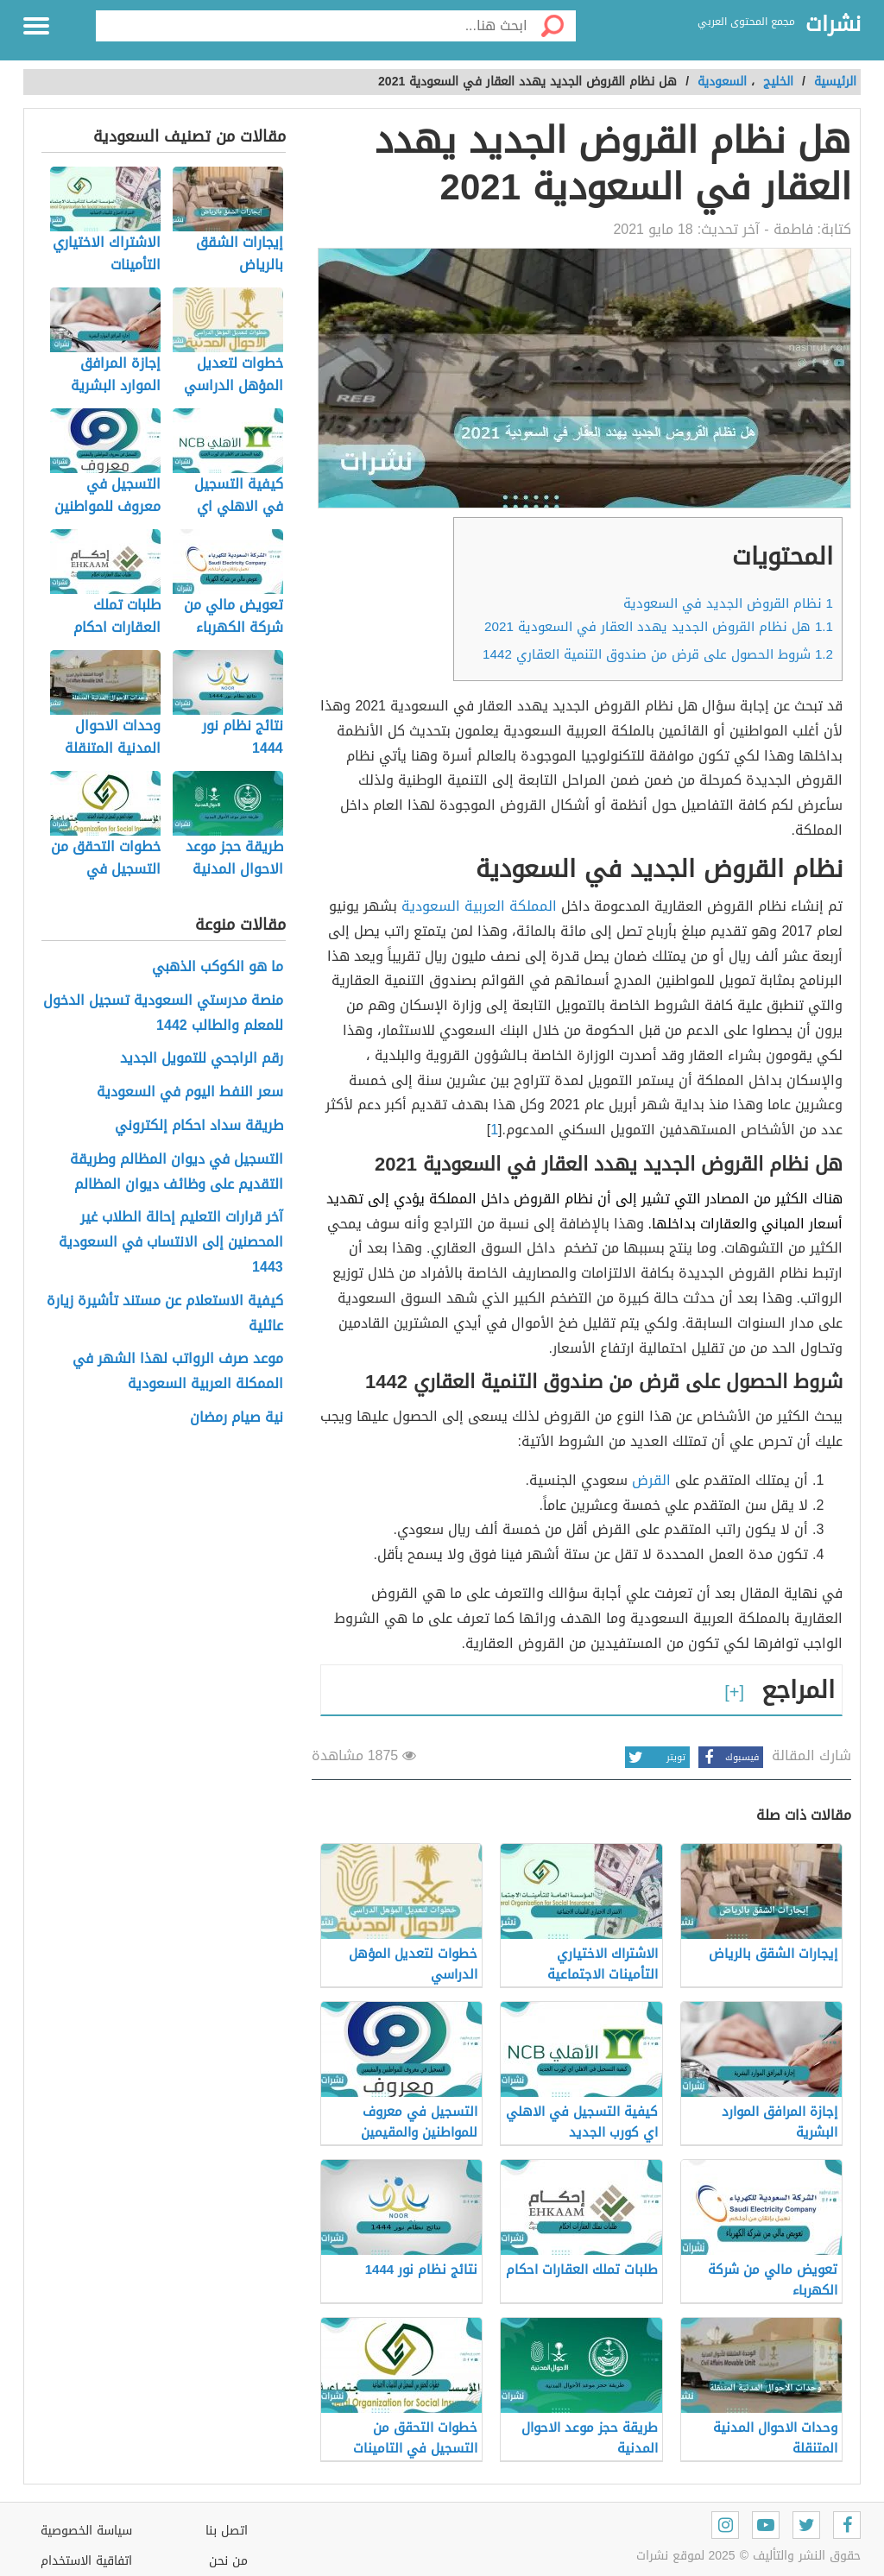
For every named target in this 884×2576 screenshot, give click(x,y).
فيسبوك (728, 1757)
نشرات (833, 25)
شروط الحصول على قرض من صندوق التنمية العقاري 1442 (658, 654)
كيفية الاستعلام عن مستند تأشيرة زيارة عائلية (165, 1314)
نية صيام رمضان (236, 1417)
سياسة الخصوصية (86, 2530)
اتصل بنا (226, 2530)
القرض (651, 1480)
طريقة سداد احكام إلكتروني (199, 1126)
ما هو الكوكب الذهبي (217, 967)
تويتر (655, 1757)
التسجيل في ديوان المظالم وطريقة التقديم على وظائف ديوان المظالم (176, 1172)
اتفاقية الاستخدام (86, 2561)
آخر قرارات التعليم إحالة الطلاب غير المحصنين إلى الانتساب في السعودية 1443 (171, 1242)
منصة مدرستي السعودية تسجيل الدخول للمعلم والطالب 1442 (163, 1013)
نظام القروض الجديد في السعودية (728, 603)
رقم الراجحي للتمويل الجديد (201, 1058)
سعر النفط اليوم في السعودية (190, 1092)
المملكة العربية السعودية (479, 906)
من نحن (228, 2561)
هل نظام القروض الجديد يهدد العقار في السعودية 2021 (658, 627)
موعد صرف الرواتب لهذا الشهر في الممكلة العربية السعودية (178, 1372)
